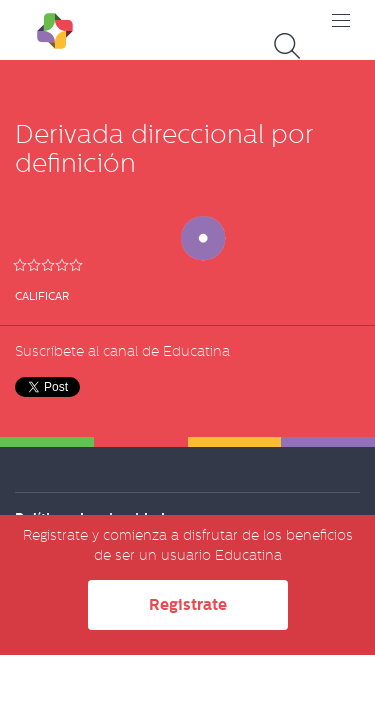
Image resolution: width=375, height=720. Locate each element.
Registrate (188, 604)
